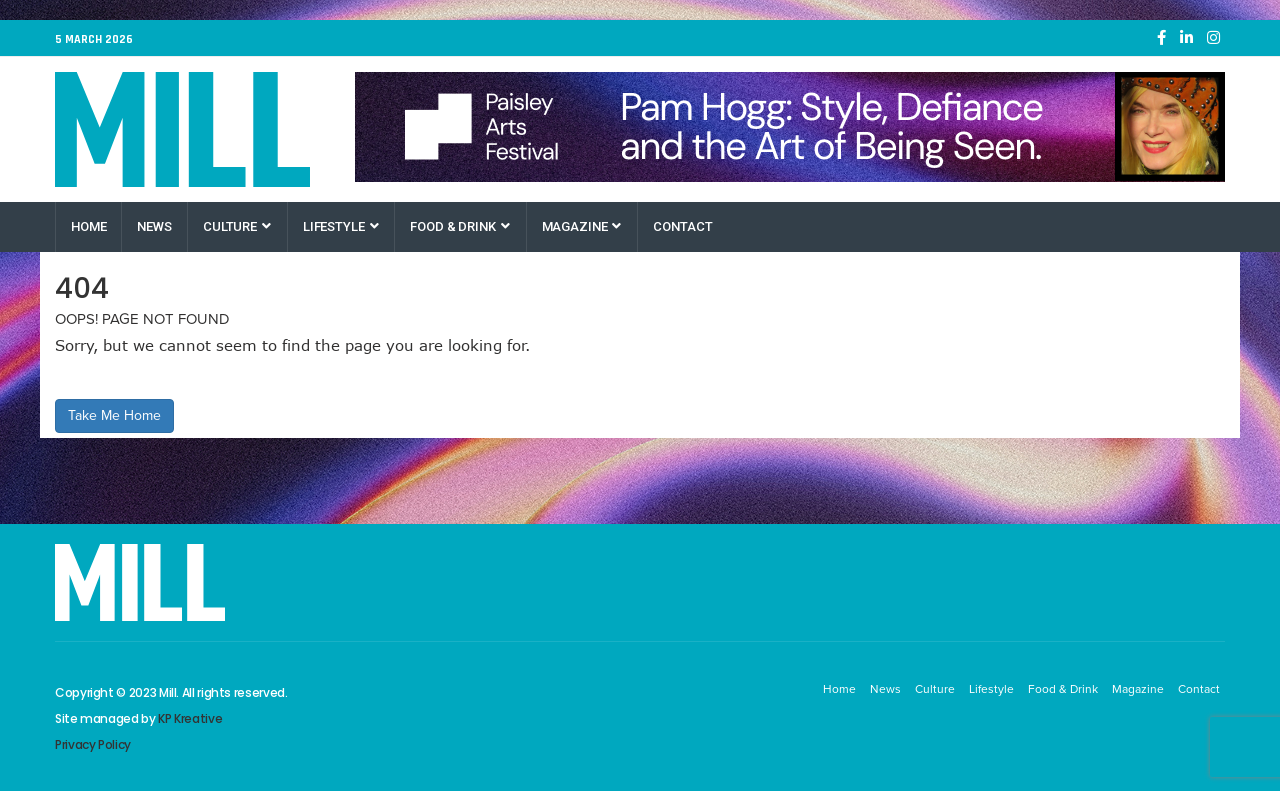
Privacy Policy (93, 744)
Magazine (582, 226)
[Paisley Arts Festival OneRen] (790, 127)
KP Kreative (190, 718)
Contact (682, 226)
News (154, 226)
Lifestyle (341, 226)
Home (88, 226)
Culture (237, 226)
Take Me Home (114, 415)
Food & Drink (459, 226)
